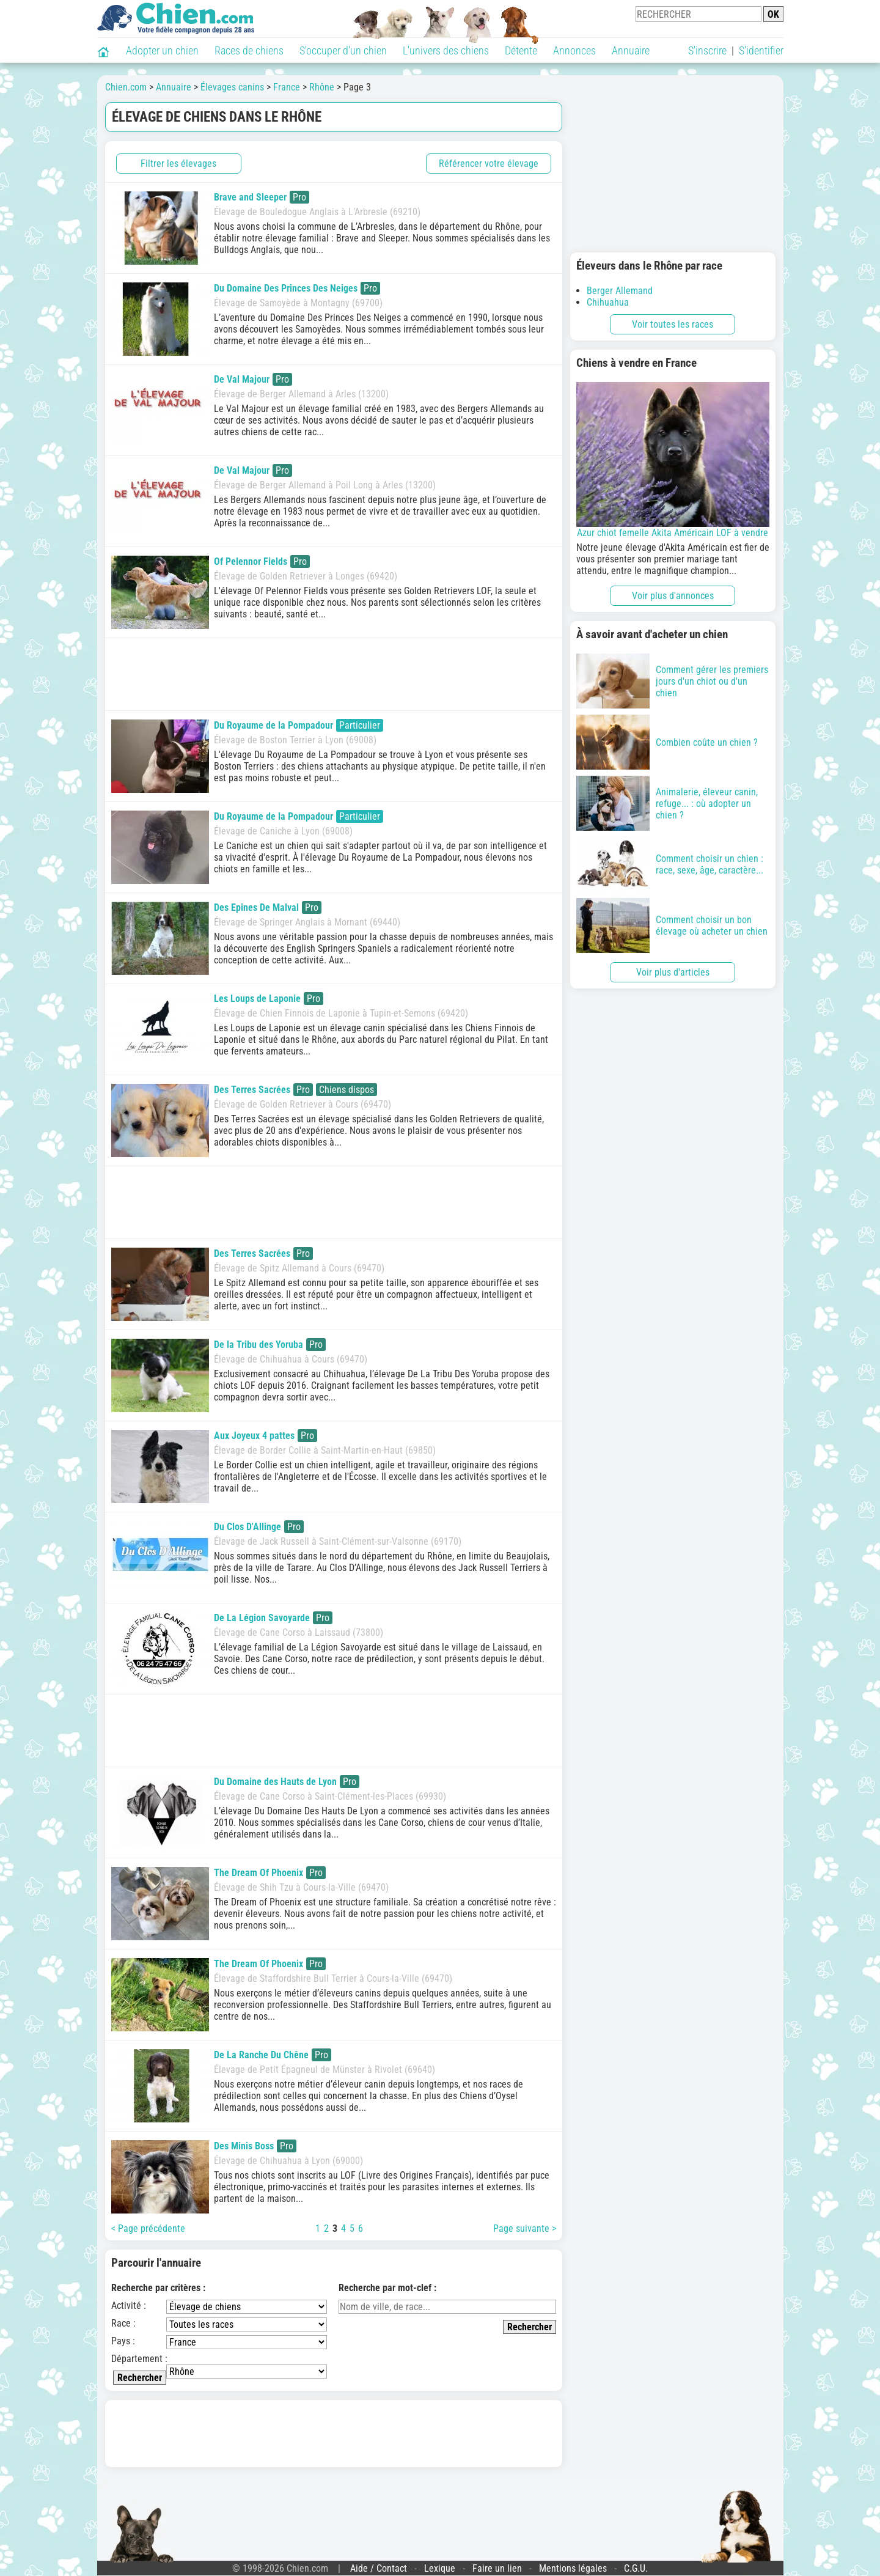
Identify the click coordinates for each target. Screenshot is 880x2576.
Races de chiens (249, 50)
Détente (521, 50)
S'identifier (761, 50)
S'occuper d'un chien (343, 50)
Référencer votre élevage (488, 163)
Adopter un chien (162, 50)
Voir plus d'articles (673, 972)
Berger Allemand (620, 290)
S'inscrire (707, 50)
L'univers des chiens (446, 50)
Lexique (439, 2568)
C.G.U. (636, 2568)
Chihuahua (608, 302)
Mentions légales (573, 2568)
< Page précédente (148, 2228)
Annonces (574, 50)
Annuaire (631, 50)
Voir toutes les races (672, 324)
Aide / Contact (378, 2568)
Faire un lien (497, 2568)
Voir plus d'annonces (673, 596)
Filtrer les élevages (178, 163)
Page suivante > (524, 2228)
